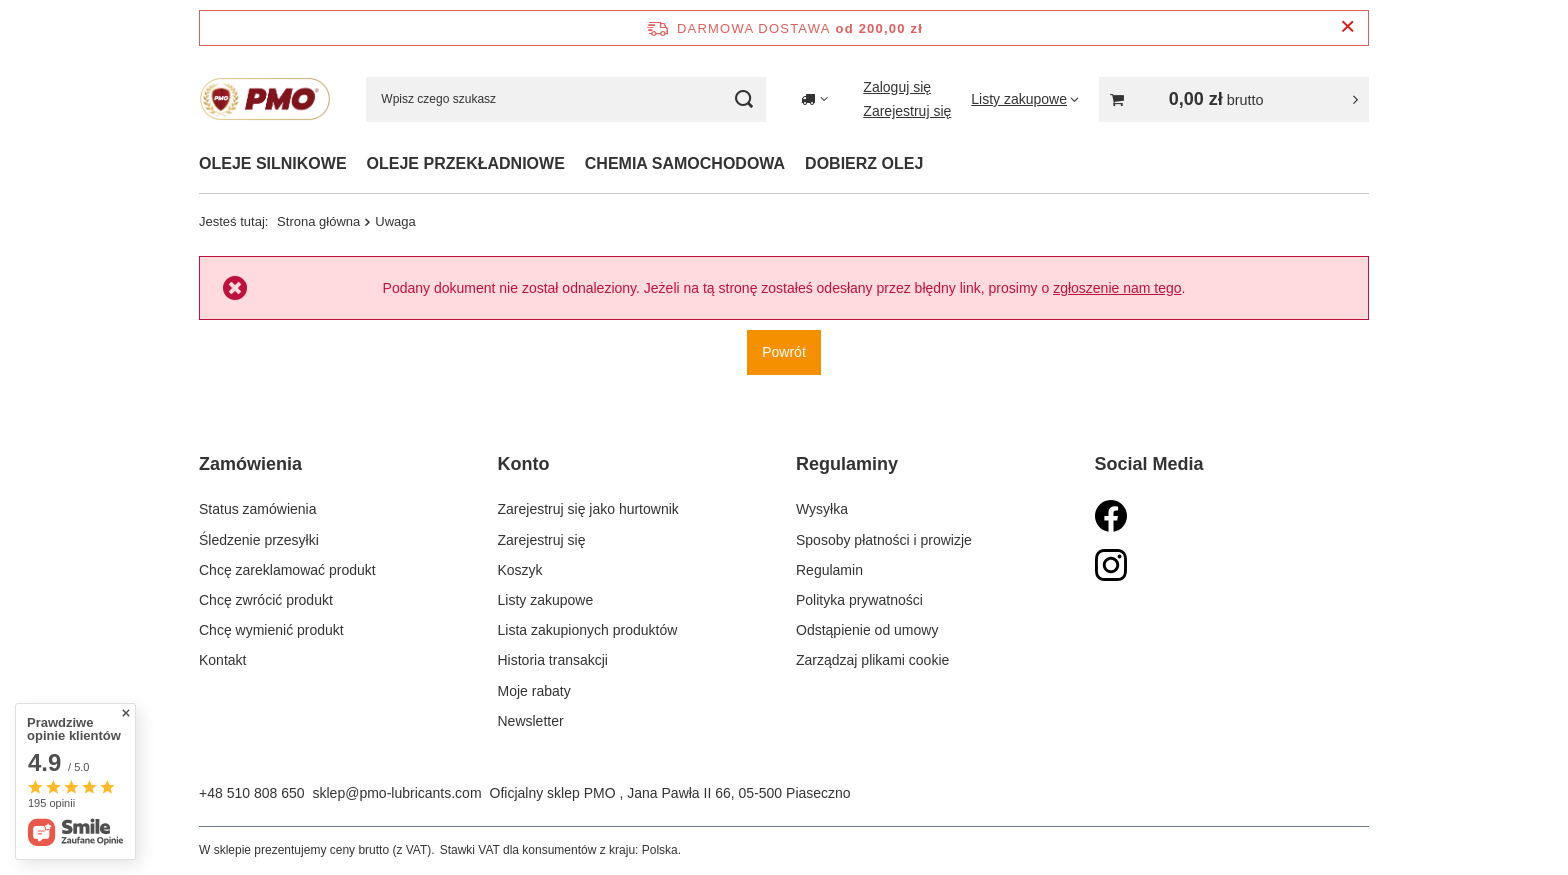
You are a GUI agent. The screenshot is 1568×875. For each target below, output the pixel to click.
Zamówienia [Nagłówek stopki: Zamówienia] (250, 464)
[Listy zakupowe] (1025, 99)
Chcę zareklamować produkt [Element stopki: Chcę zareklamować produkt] (287, 570)
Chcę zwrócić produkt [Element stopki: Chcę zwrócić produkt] (266, 600)
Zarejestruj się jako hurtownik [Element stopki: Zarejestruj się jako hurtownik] (588, 509)
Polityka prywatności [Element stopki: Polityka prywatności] (859, 600)
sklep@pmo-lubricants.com (397, 793)
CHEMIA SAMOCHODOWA (685, 163)
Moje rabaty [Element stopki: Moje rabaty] (534, 691)
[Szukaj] (743, 99)
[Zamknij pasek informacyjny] (1347, 27)
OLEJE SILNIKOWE (273, 163)
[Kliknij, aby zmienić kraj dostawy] (814, 99)
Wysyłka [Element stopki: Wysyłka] (822, 509)
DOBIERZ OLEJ (864, 163)
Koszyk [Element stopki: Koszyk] (520, 570)
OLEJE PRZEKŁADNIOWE (466, 163)
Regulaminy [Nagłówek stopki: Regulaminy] (847, 464)
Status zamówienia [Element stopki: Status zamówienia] (258, 509)
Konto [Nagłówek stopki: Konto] (524, 464)
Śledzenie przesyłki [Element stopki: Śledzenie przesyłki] (259, 540)
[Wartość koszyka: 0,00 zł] (1234, 99)
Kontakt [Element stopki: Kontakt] (222, 660)
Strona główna (318, 221)
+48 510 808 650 (252, 793)
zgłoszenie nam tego (1117, 288)
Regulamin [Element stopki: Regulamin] (829, 570)
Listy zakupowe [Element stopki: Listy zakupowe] (546, 600)
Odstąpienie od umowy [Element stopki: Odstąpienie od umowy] (867, 630)
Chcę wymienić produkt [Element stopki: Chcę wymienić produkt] (271, 630)
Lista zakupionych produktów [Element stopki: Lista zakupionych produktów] (588, 630)
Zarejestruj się (907, 111)
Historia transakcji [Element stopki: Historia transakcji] (553, 660)
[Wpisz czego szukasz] (566, 99)
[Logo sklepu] (265, 99)
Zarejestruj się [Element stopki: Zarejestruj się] (542, 540)
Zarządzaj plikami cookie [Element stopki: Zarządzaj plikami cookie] (872, 660)
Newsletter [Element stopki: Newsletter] (531, 721)
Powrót (784, 352)
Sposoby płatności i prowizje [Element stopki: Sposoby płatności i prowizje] (884, 540)
